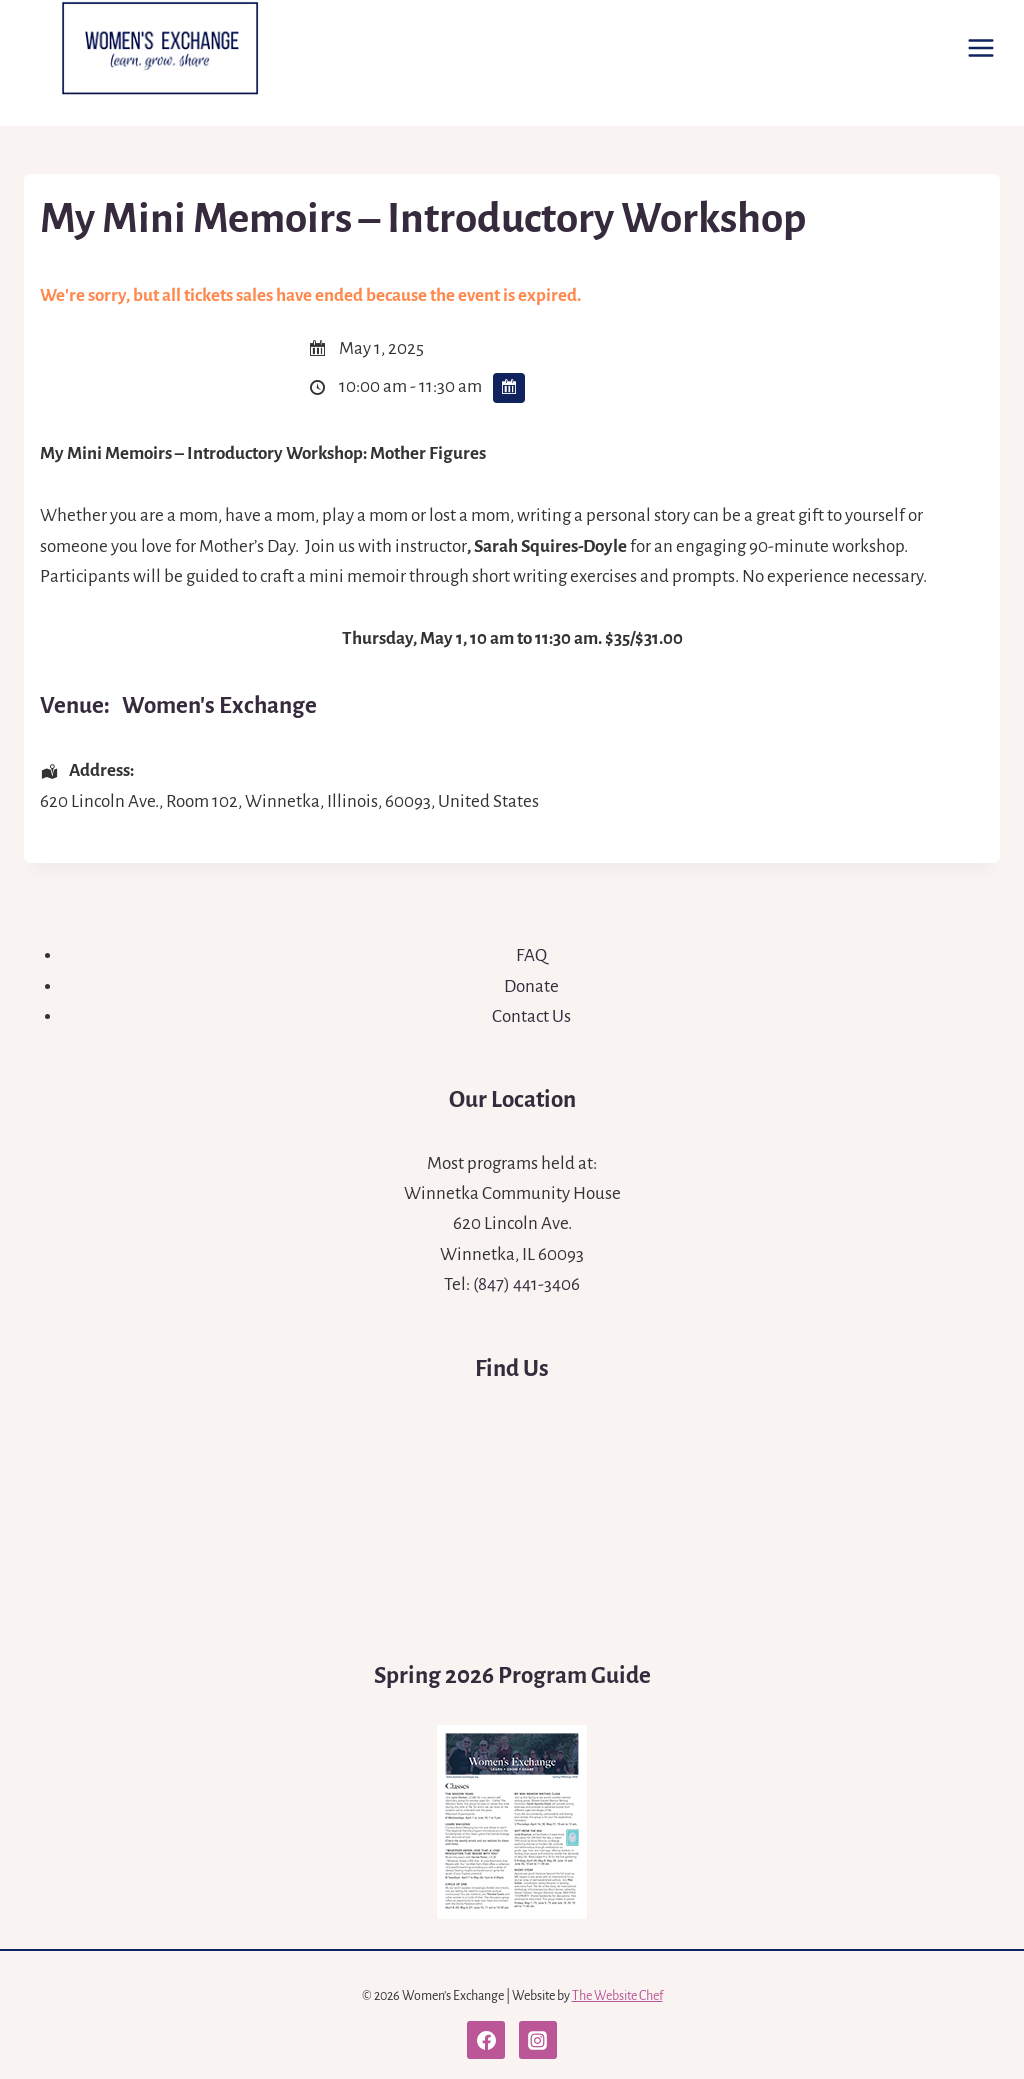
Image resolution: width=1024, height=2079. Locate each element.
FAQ (531, 955)
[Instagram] (538, 2040)
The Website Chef (617, 1996)
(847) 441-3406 (526, 1284)
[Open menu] (980, 47)
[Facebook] (486, 2040)
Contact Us (531, 1016)
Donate (531, 986)
